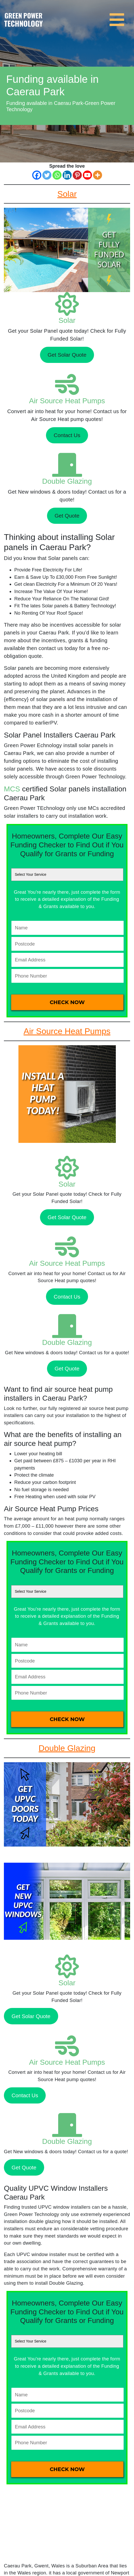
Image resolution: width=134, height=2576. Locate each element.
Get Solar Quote (67, 355)
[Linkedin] (67, 175)
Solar (66, 320)
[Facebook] (36, 175)
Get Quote (67, 516)
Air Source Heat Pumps (67, 401)
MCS (12, 789)
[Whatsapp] (57, 175)
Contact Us (67, 435)
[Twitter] (46, 175)
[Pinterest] (77, 175)
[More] (97, 175)
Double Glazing (67, 481)
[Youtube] (87, 175)
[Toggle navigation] (118, 16)
